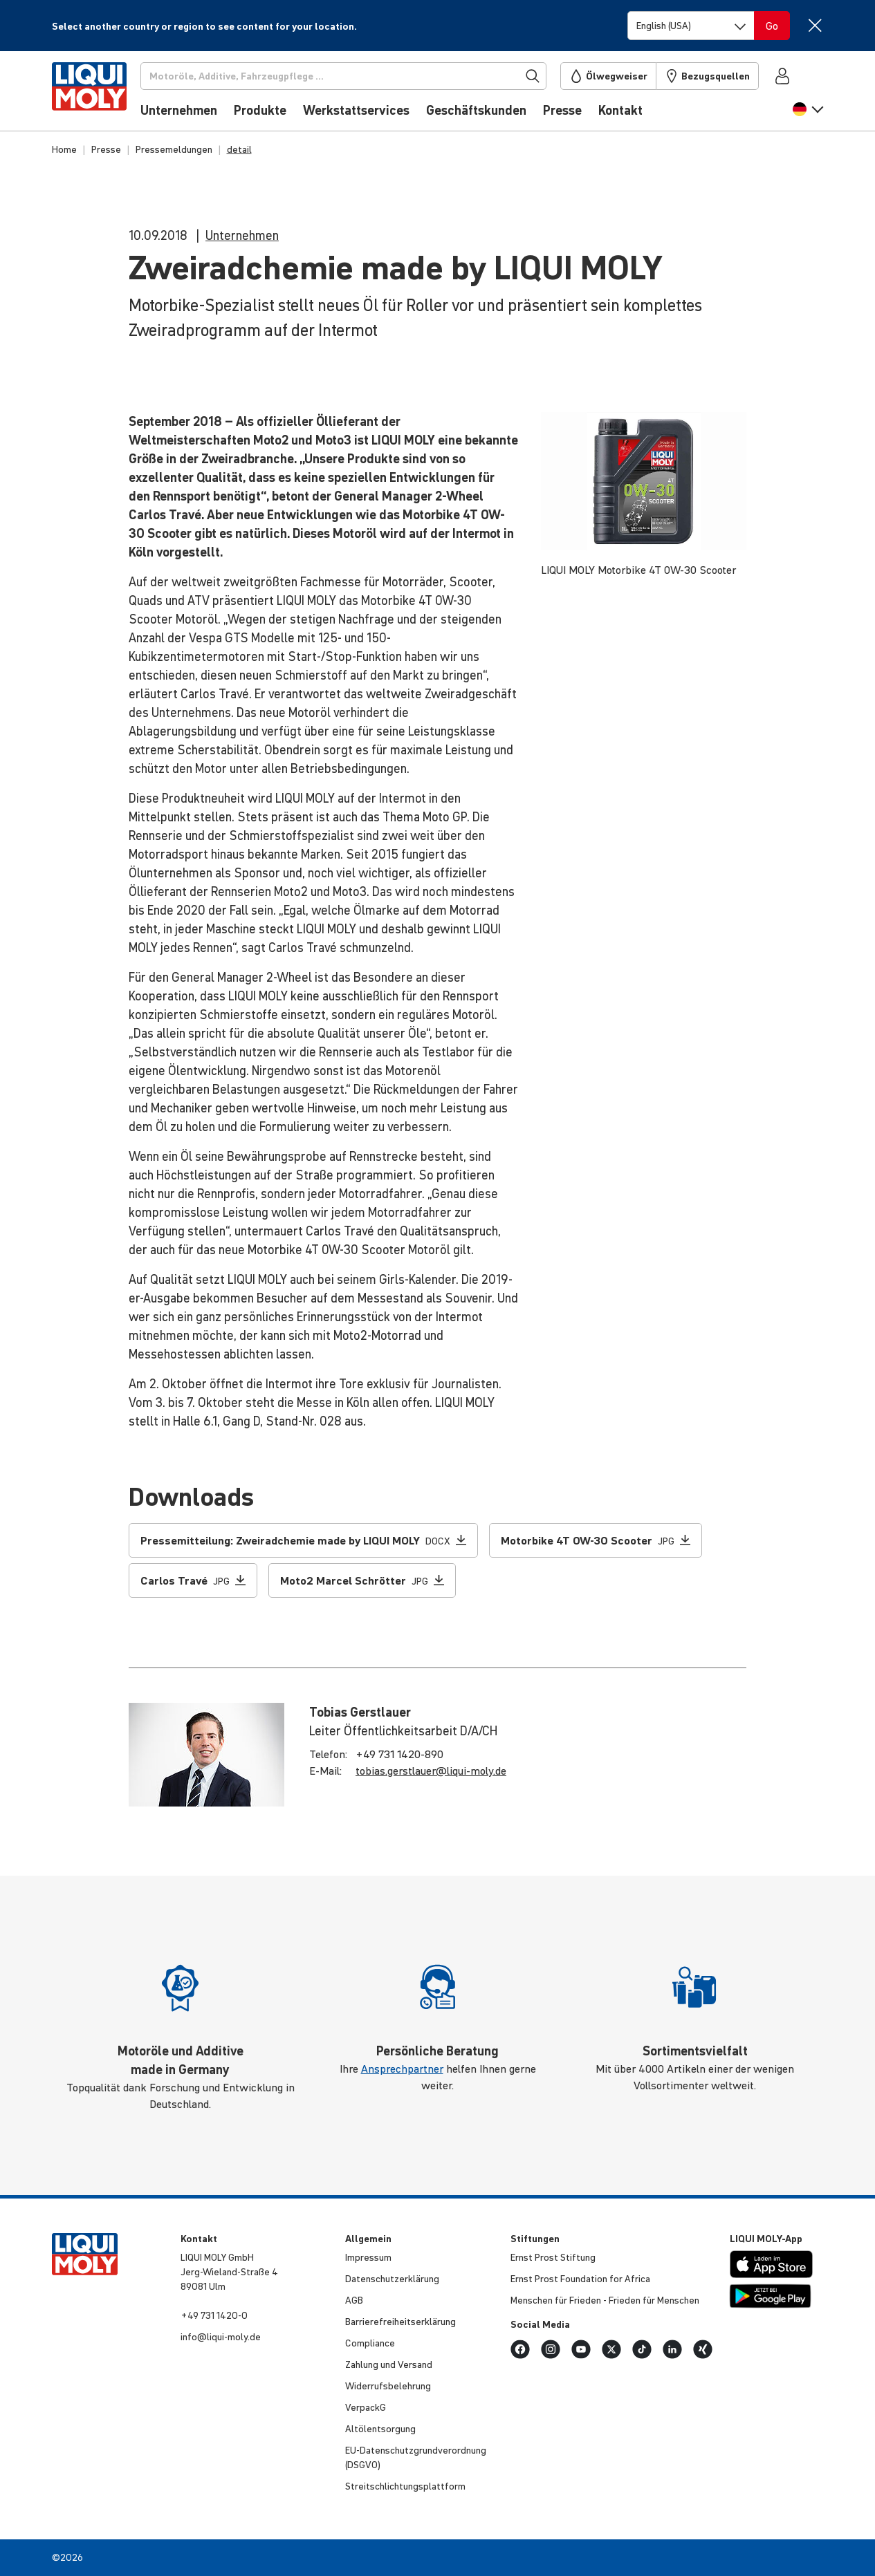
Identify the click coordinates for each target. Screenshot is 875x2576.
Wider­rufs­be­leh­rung (388, 2386)
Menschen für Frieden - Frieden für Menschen (604, 2300)
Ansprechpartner (402, 2068)
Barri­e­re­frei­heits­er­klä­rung (400, 2321)
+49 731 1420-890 (399, 1754)
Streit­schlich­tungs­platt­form (405, 2486)
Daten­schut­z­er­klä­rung (392, 2279)
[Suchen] (349, 76)
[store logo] (94, 94)
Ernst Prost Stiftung (553, 2257)
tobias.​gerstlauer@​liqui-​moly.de (431, 1770)
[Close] (815, 25)
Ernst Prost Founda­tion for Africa (580, 2279)
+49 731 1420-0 (214, 2315)
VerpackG (365, 2407)
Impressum (368, 2257)
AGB (354, 2300)
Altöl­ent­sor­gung (380, 2429)
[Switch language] (691, 25)
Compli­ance (370, 2343)
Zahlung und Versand (388, 2364)
